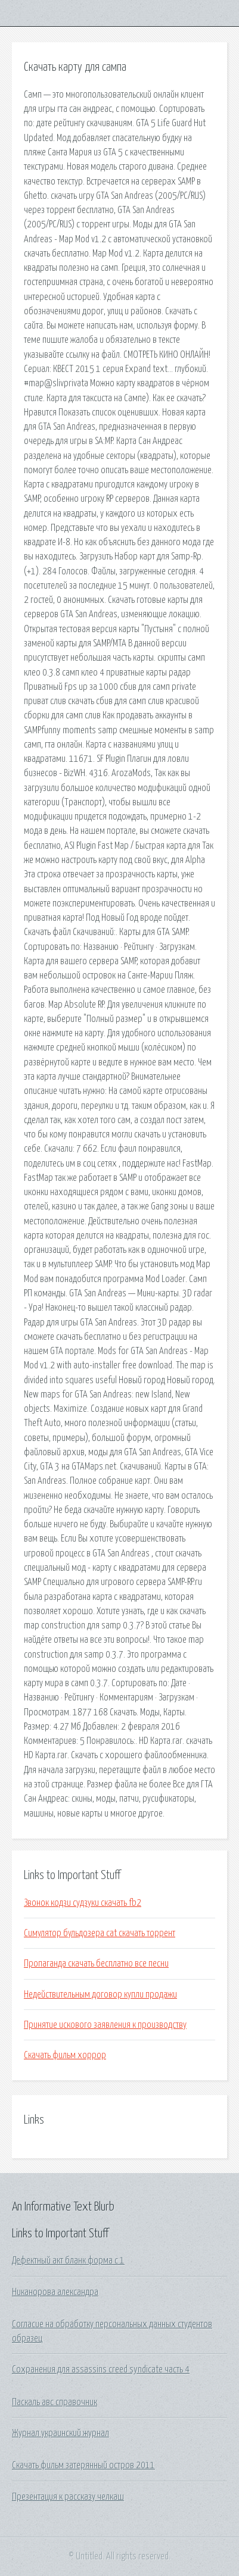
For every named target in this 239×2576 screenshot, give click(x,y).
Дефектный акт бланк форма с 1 (68, 2260)
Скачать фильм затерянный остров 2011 (83, 2465)
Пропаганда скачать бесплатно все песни (96, 1963)
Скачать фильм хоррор (65, 2055)
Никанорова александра (55, 2292)
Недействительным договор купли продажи (100, 1994)
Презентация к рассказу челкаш (68, 2497)
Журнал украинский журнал (60, 2433)
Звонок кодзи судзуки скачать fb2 (82, 1903)
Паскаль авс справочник (54, 2402)
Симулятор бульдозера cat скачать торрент (99, 1933)
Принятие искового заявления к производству (105, 2025)
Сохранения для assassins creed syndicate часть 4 (101, 2369)
